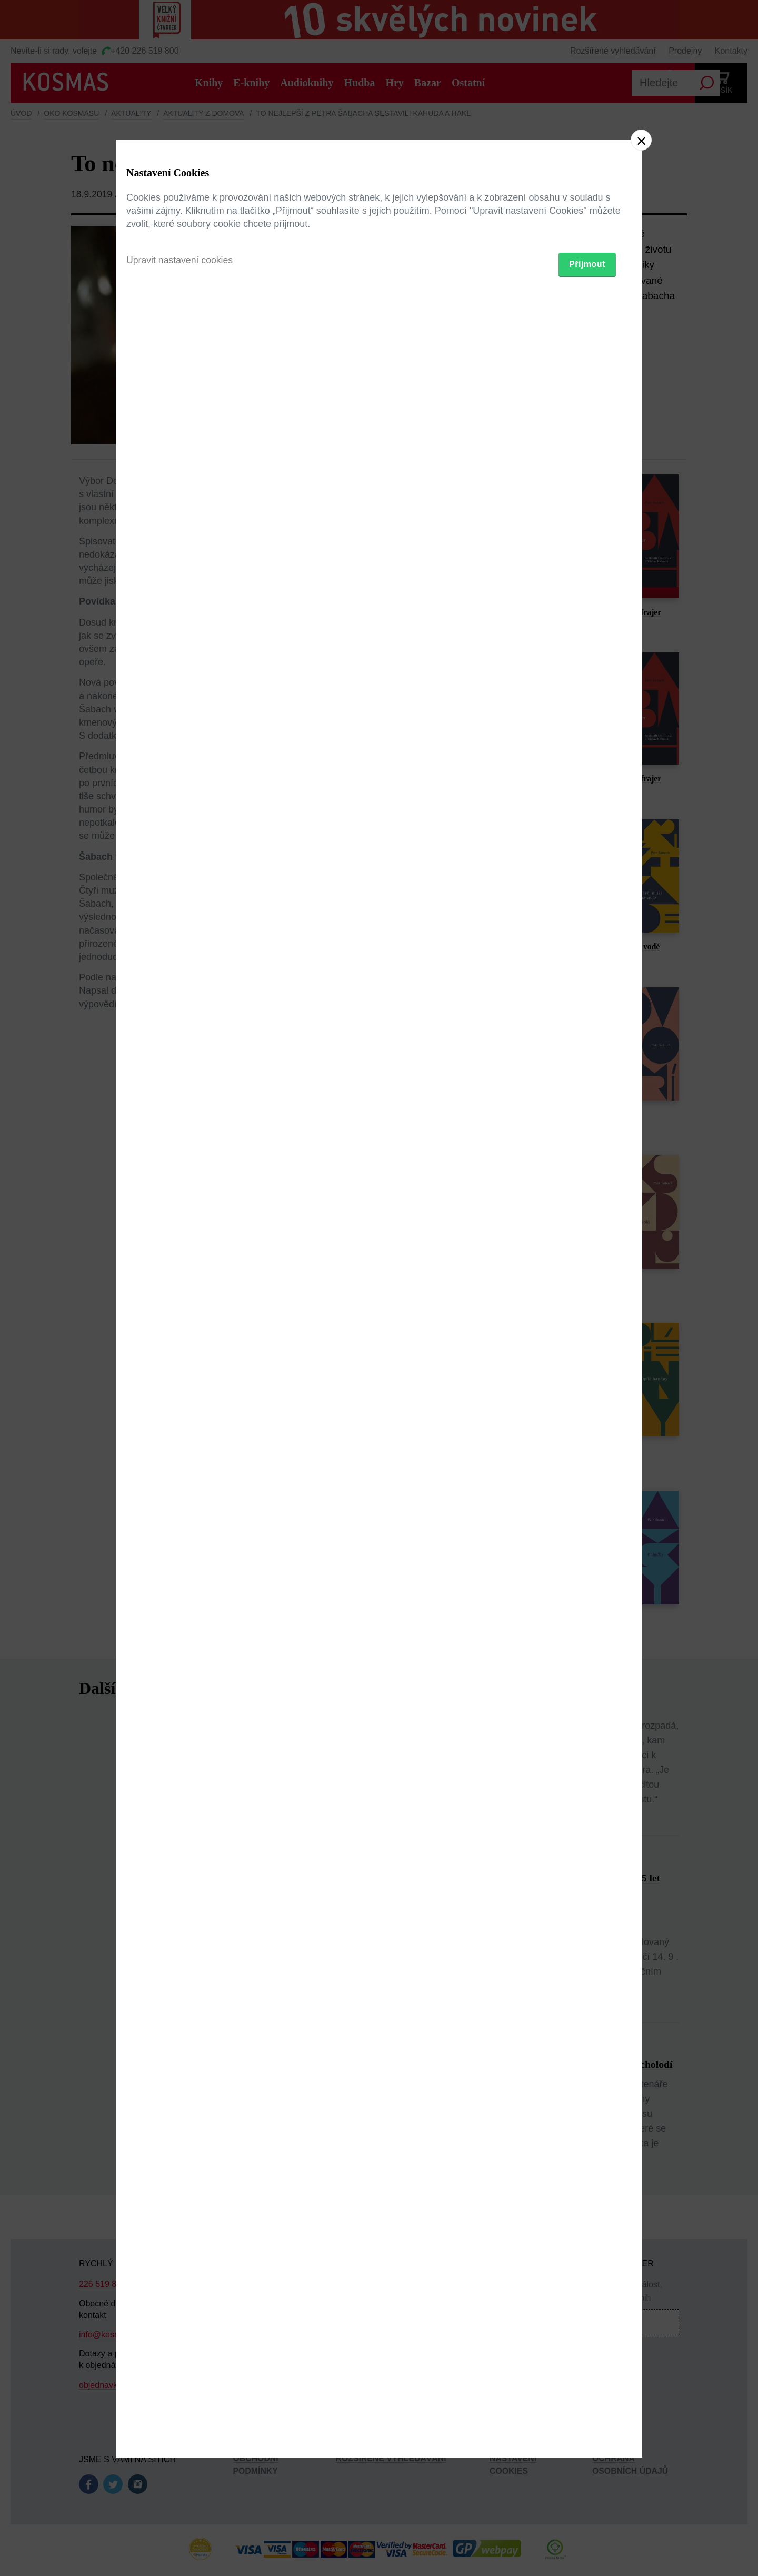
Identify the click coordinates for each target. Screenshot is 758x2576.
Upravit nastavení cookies (180, 1345)
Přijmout (587, 1349)
